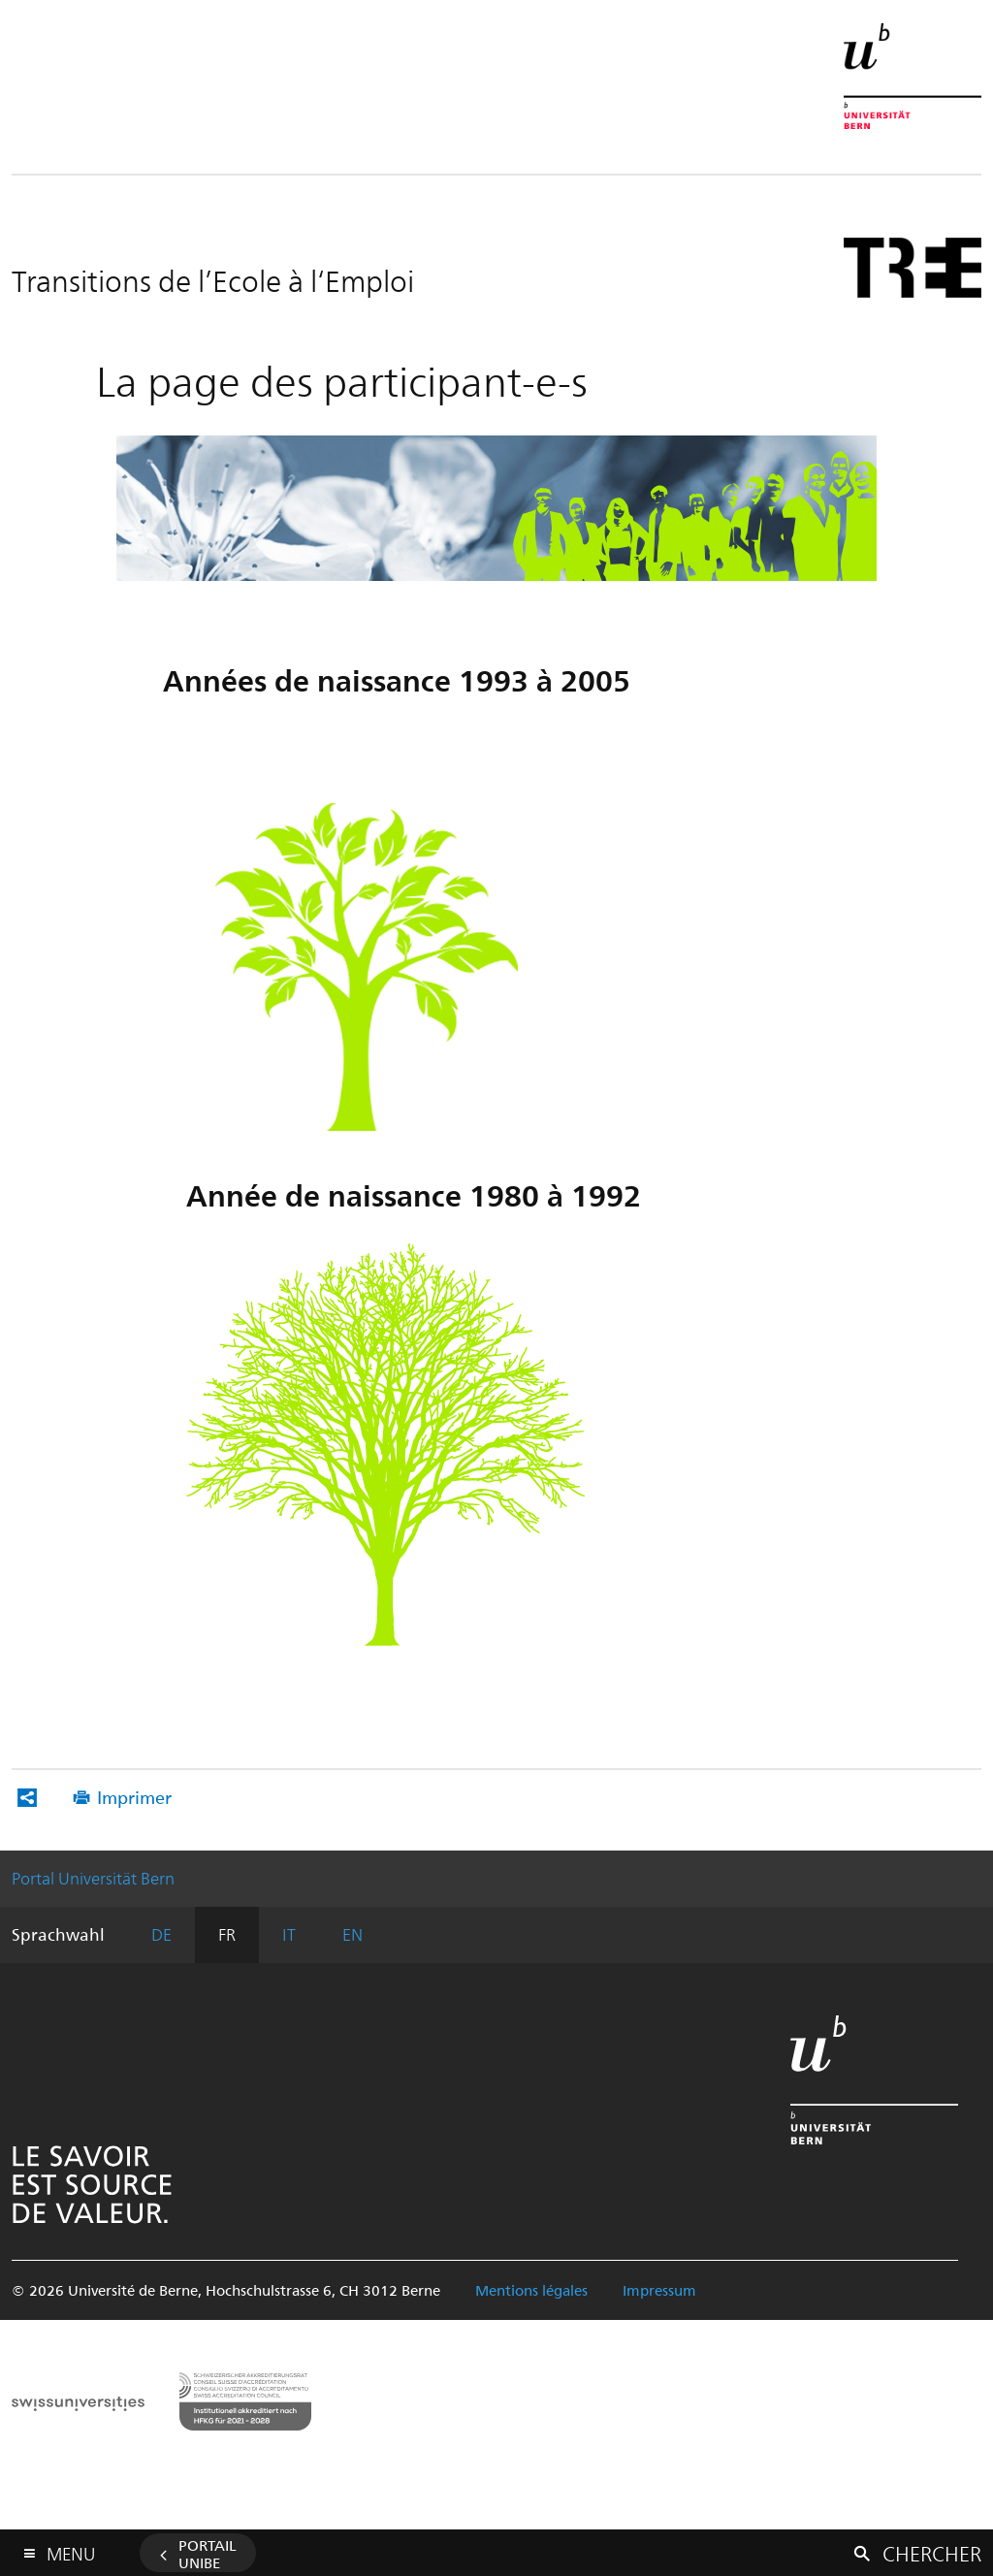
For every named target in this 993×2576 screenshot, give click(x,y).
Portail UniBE (207, 2553)
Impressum (659, 2290)
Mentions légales (531, 2290)
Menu (71, 2549)
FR (227, 1934)
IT (289, 1934)
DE (161, 1934)
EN (352, 1934)
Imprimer (134, 1797)
